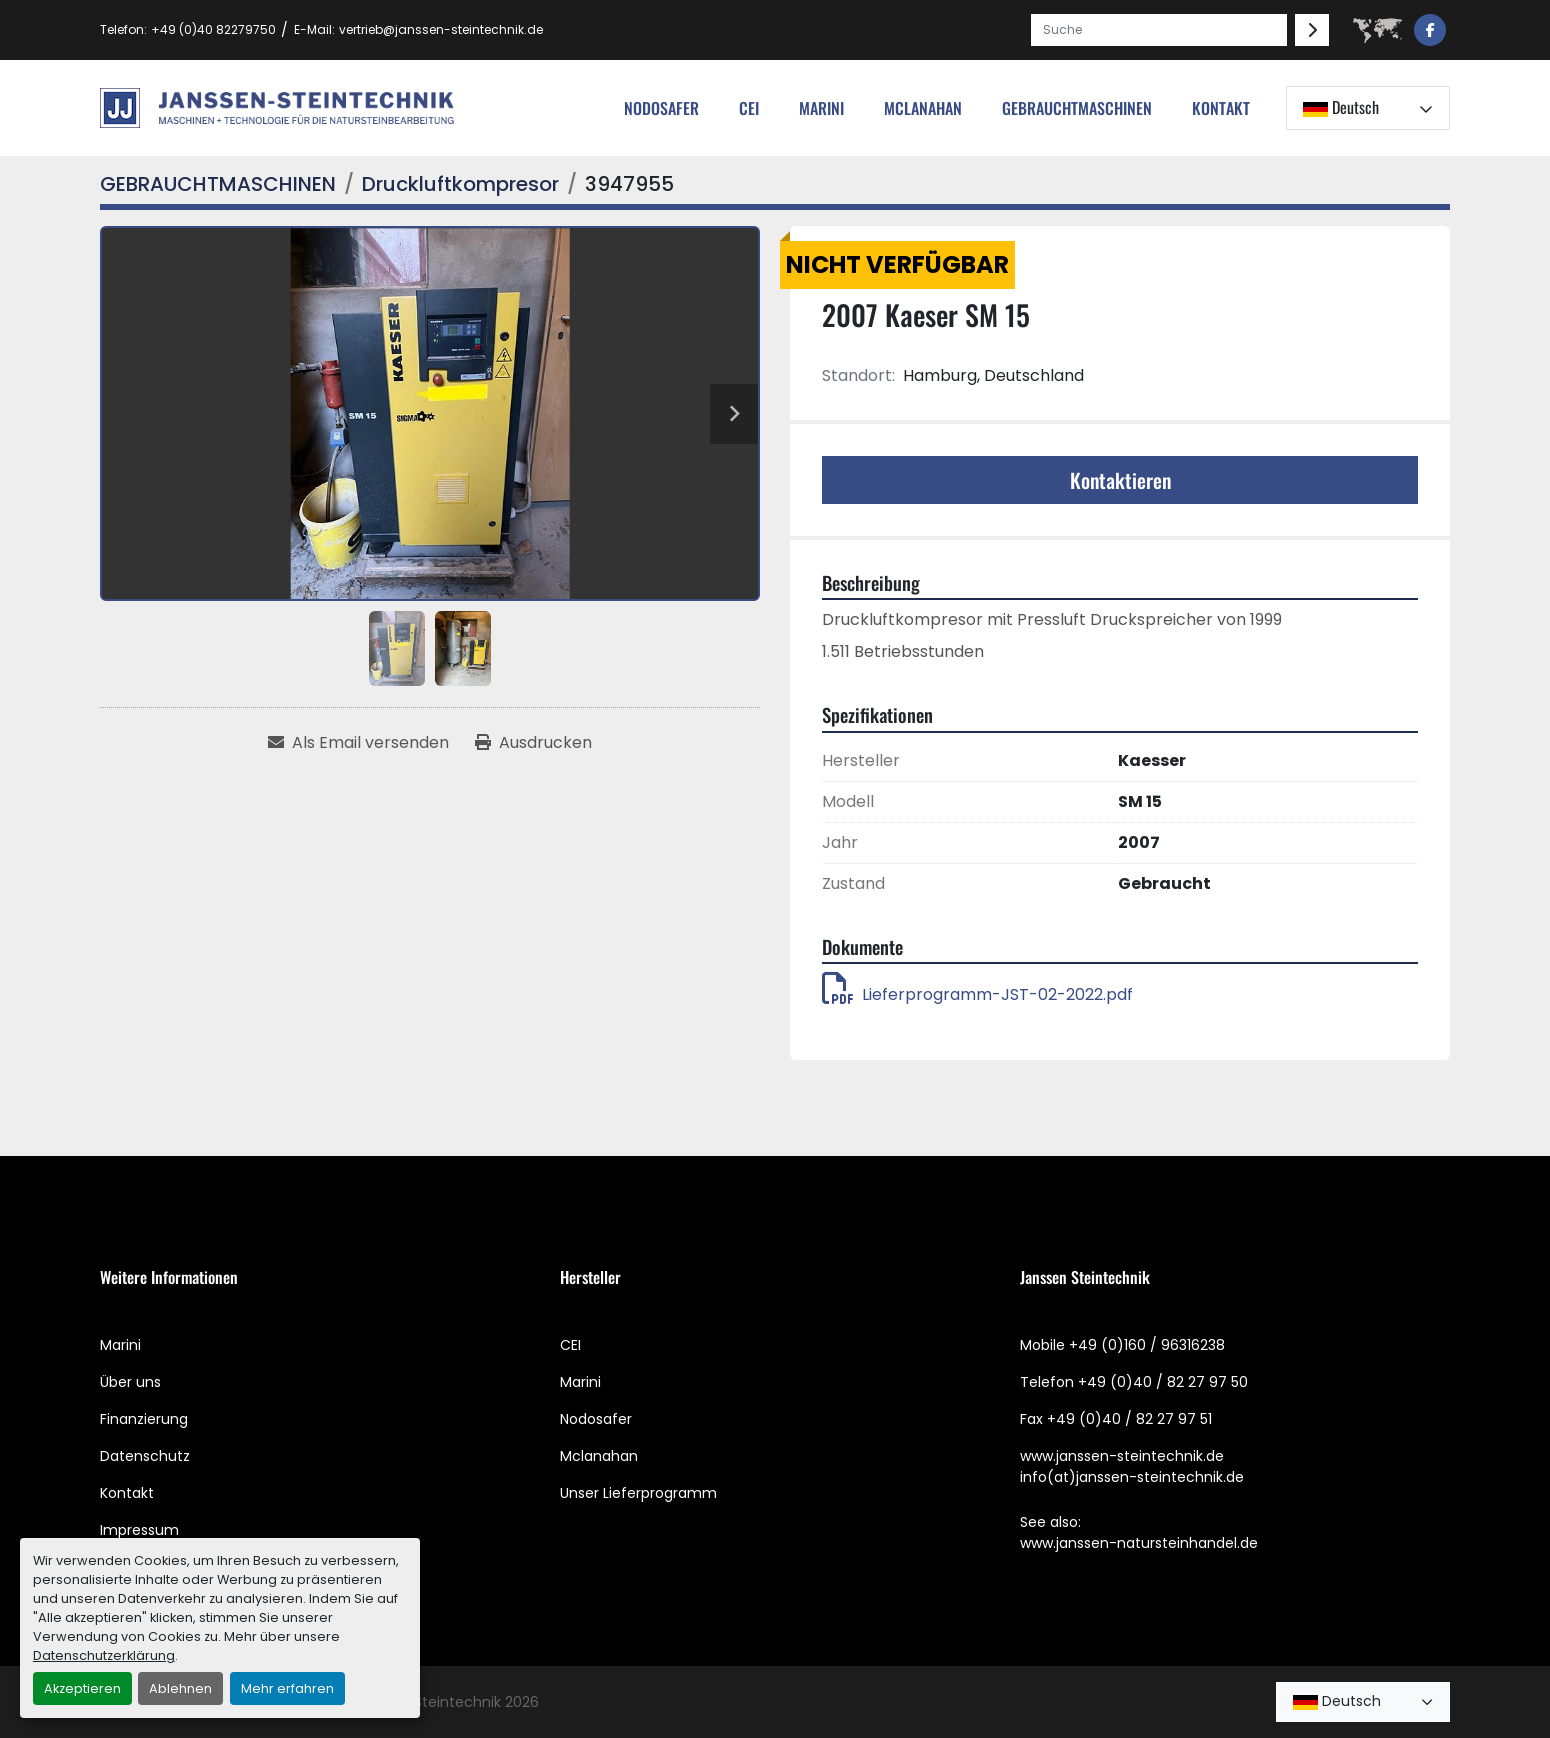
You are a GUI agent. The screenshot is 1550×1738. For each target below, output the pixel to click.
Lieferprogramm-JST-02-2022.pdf (977, 994)
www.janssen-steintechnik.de (1122, 1456)
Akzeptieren (82, 1688)
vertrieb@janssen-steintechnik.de (441, 29)
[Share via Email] (358, 743)
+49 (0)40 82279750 (213, 29)
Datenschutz (145, 1456)
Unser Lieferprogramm (638, 1493)
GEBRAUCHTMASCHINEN (1077, 108)
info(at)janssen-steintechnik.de (1132, 1477)
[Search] (1159, 30)
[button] (1077, 108)
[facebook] (1430, 30)
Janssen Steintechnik (427, 1702)
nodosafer (661, 108)
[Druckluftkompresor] (460, 184)
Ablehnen (180, 1688)
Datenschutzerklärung (104, 1655)
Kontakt (1221, 108)
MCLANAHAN (923, 108)
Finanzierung (144, 1419)
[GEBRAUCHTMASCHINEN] (218, 184)
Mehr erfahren (287, 1688)
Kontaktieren (1120, 480)
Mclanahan (599, 1456)
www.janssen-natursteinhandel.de (1139, 1543)
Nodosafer (596, 1419)
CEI (570, 1345)
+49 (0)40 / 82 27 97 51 (1129, 1419)
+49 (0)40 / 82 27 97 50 (1163, 1382)
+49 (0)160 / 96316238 (1147, 1345)
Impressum (139, 1530)
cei (749, 108)
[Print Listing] (533, 743)
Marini (821, 108)
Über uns (130, 1382)
